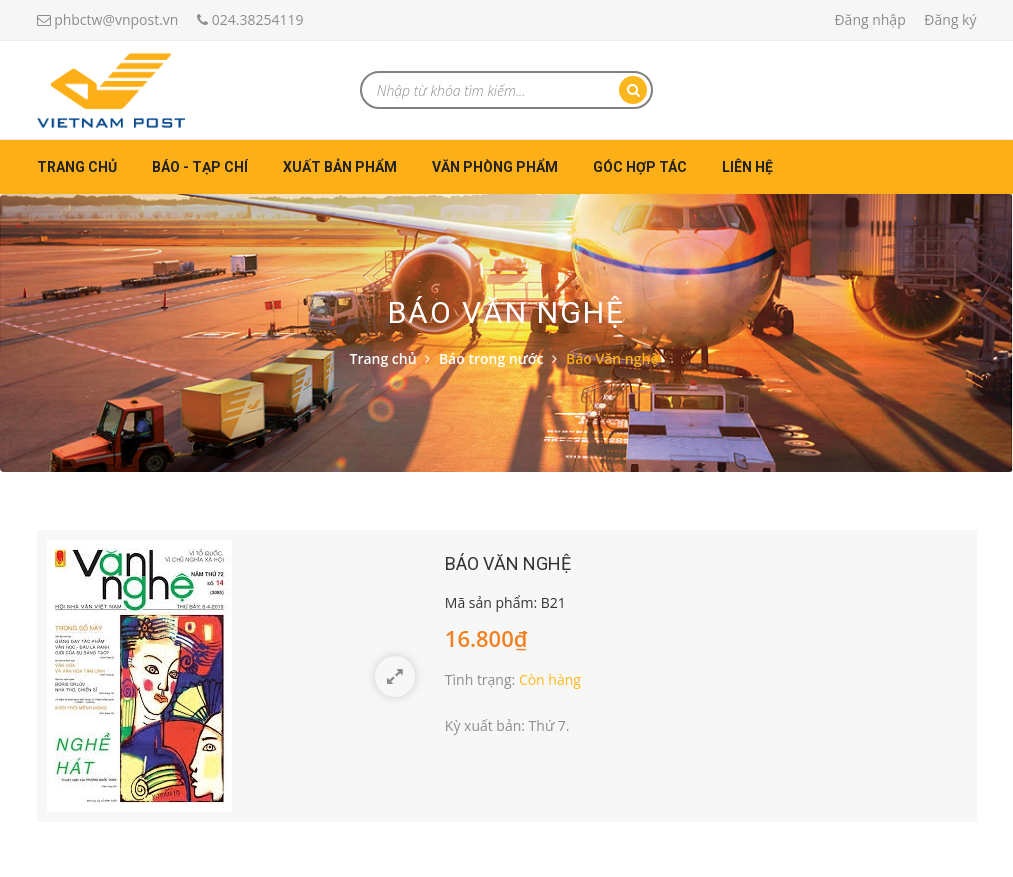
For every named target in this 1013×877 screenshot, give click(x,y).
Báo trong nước (491, 358)
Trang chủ (77, 167)
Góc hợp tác (640, 167)
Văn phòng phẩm (495, 167)
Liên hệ (747, 167)
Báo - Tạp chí (200, 167)
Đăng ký (950, 19)
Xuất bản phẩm (340, 167)
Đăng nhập (869, 19)
